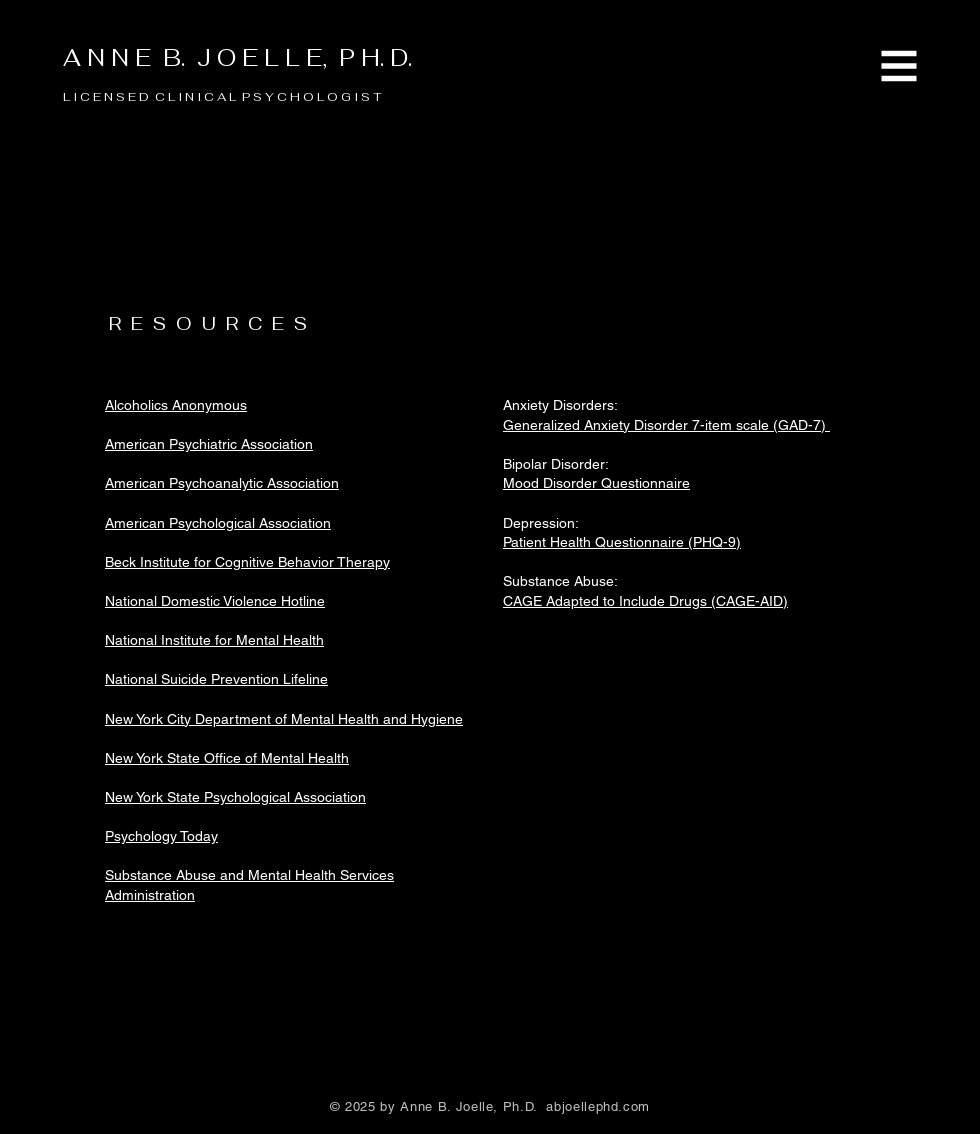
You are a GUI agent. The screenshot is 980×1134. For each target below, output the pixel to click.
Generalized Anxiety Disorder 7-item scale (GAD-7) (666, 425)
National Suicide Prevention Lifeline (216, 679)
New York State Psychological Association (235, 797)
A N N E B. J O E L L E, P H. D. (237, 58)
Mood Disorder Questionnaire (596, 483)
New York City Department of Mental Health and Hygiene (284, 719)
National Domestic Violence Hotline (215, 601)
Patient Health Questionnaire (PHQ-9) (622, 542)
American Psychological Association (218, 523)
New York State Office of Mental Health (227, 758)
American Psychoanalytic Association (222, 483)
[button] (899, 66)
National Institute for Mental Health (214, 640)
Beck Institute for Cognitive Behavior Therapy (247, 562)
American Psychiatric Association (209, 444)
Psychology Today (161, 836)
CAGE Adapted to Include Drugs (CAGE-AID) (645, 601)
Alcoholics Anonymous (176, 405)
